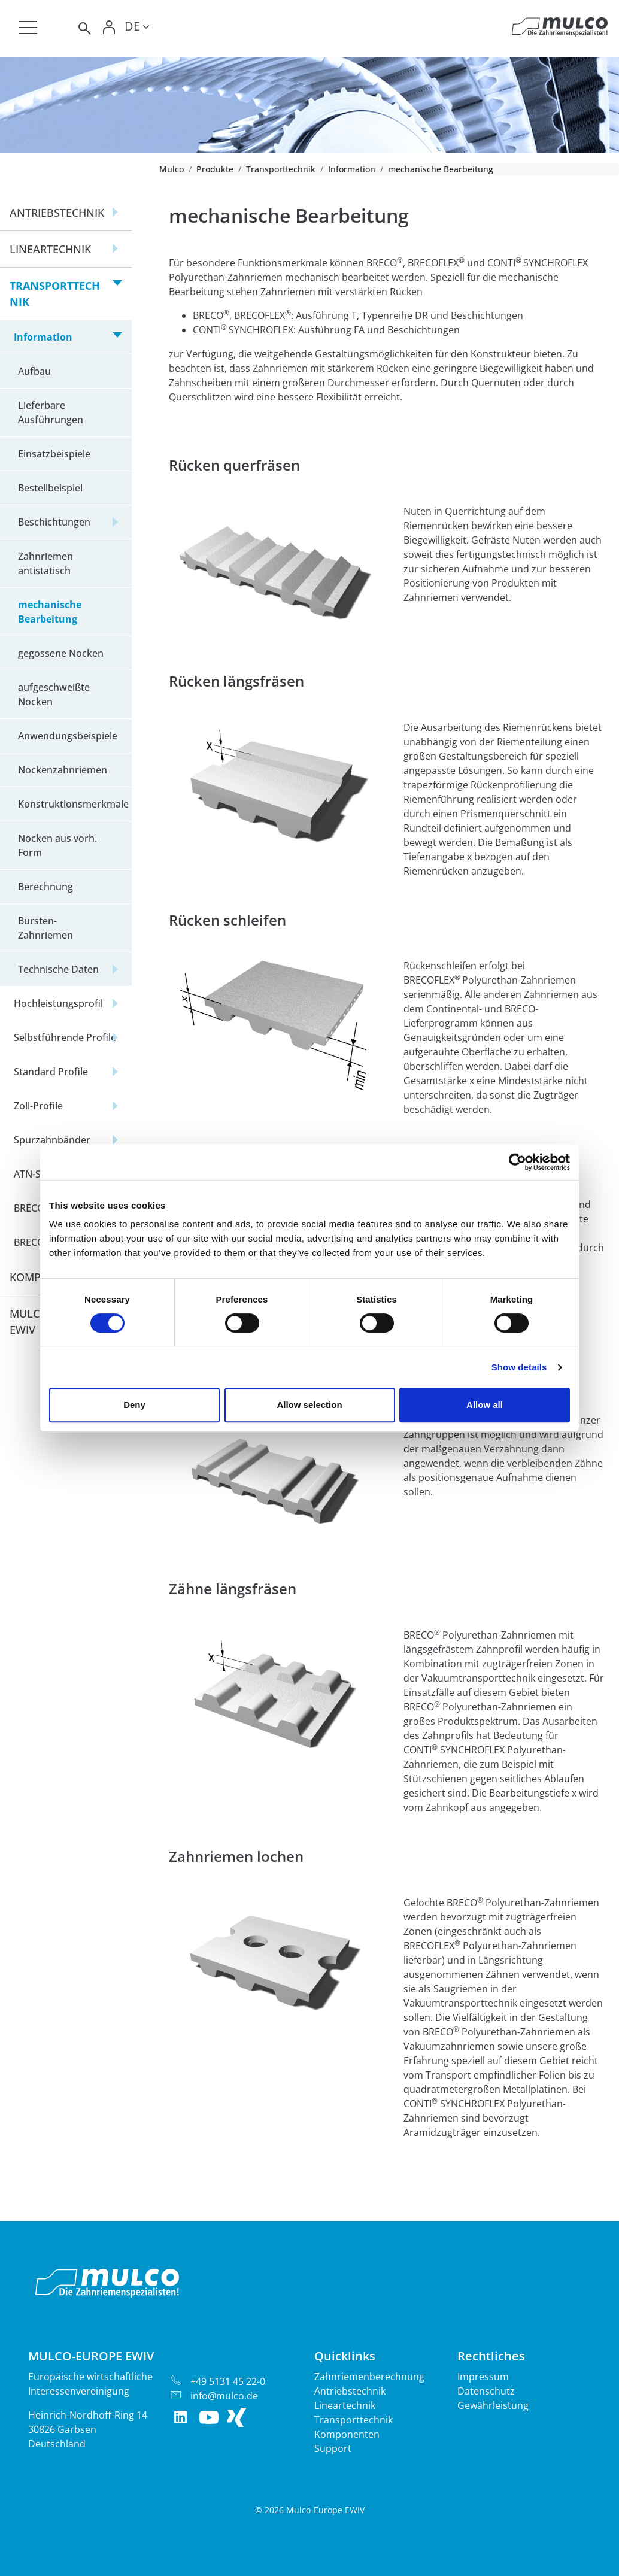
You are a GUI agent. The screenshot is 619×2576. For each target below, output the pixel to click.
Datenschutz (486, 2391)
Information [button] (43, 337)
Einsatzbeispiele (54, 453)
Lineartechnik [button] (50, 249)
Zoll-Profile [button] (38, 1105)
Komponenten (347, 2434)
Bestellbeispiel (50, 487)
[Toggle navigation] (28, 27)
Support (332, 2448)
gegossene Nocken (61, 653)
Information (351, 169)
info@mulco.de (224, 2395)
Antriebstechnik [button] (57, 212)
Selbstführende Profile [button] (65, 1037)
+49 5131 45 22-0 (227, 2381)
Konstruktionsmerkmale (73, 804)
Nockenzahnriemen (62, 769)
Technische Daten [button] (58, 969)
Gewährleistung (493, 2405)
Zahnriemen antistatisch (45, 563)
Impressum (483, 2376)
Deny (134, 1405)
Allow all (484, 1405)
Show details (519, 1367)
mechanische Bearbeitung (49, 612)
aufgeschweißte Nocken (54, 694)
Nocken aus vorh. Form (57, 845)
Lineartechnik (344, 2405)
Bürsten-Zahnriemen (45, 928)
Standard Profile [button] (51, 1071)
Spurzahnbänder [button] (52, 1139)
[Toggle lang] (137, 28)
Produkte (214, 169)
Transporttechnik (280, 169)
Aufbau (34, 371)
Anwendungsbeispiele (67, 735)
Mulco (171, 169)
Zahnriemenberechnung (369, 2376)
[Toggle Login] (109, 28)
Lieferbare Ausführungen (50, 412)
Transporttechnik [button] (55, 293)
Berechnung (45, 886)
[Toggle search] (84, 28)
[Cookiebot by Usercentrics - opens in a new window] (517, 1162)
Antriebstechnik (350, 2391)
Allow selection (309, 1405)
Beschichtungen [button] (54, 522)
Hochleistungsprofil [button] (58, 1003)
